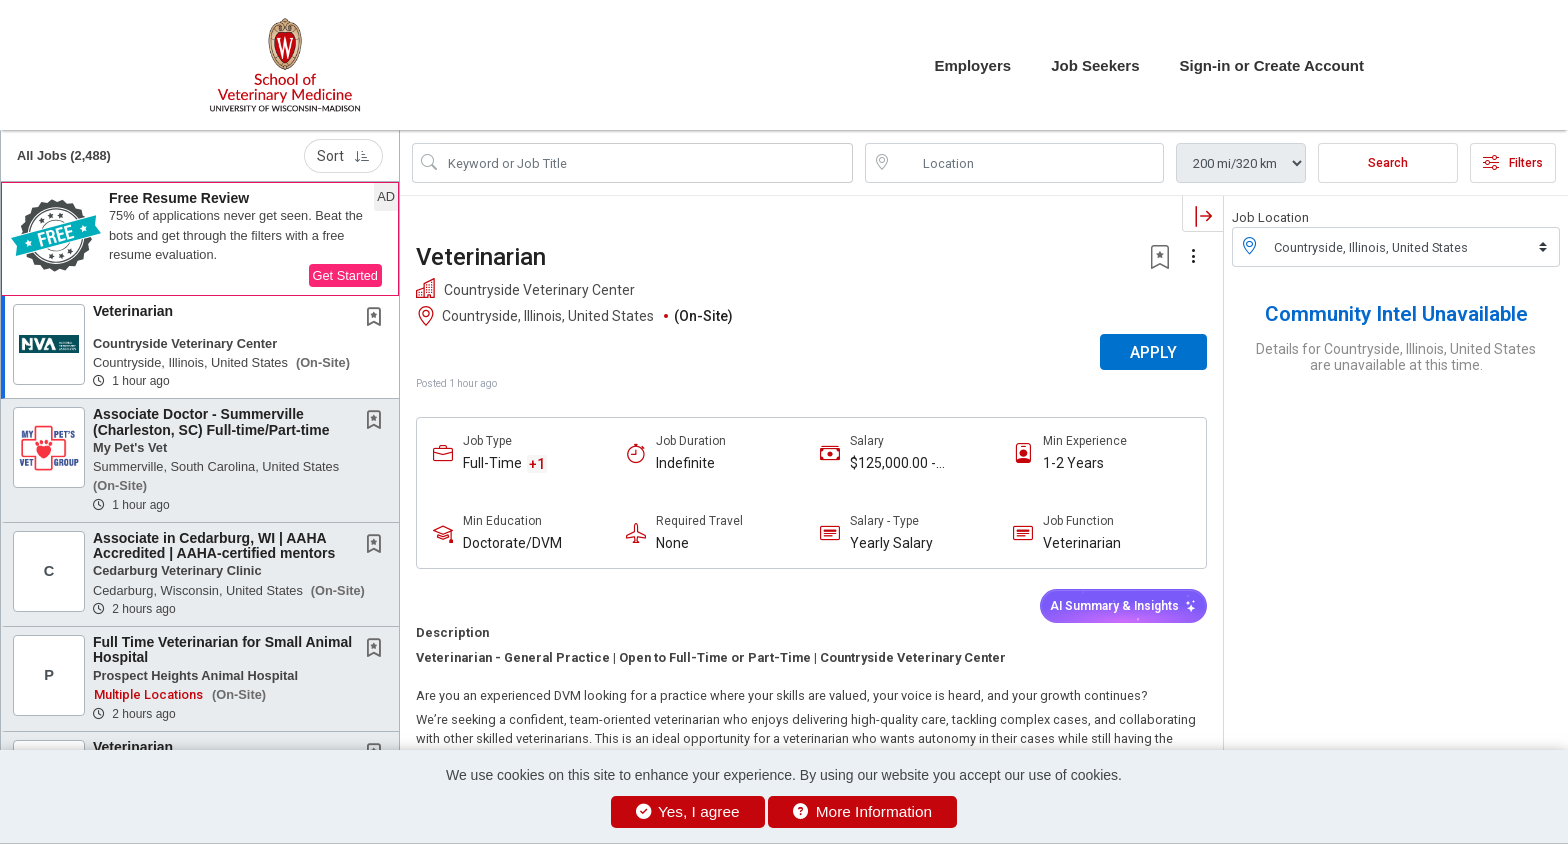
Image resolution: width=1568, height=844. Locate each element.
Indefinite (685, 463)
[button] (200, 239)
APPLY (1153, 352)
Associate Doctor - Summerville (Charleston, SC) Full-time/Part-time (211, 421)
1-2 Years (1073, 463)
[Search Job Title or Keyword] (646, 163)
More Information (862, 811)
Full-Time (492, 463)
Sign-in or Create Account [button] (1272, 65)
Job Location (1270, 217)
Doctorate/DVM (512, 543)
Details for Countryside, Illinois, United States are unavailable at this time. (1396, 357)
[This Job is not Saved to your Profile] (378, 319)
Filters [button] (1513, 163)
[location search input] (1028, 163)
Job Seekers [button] (1095, 65)
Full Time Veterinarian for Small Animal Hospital (222, 649)
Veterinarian (133, 311)
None (672, 543)
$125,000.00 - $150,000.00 (893, 463)
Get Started (345, 275)
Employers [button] (972, 65)
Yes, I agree (688, 811)
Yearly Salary (891, 543)
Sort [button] (343, 156)
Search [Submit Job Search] (1388, 163)
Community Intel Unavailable (1396, 314)
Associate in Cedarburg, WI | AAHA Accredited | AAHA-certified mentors (214, 545)
